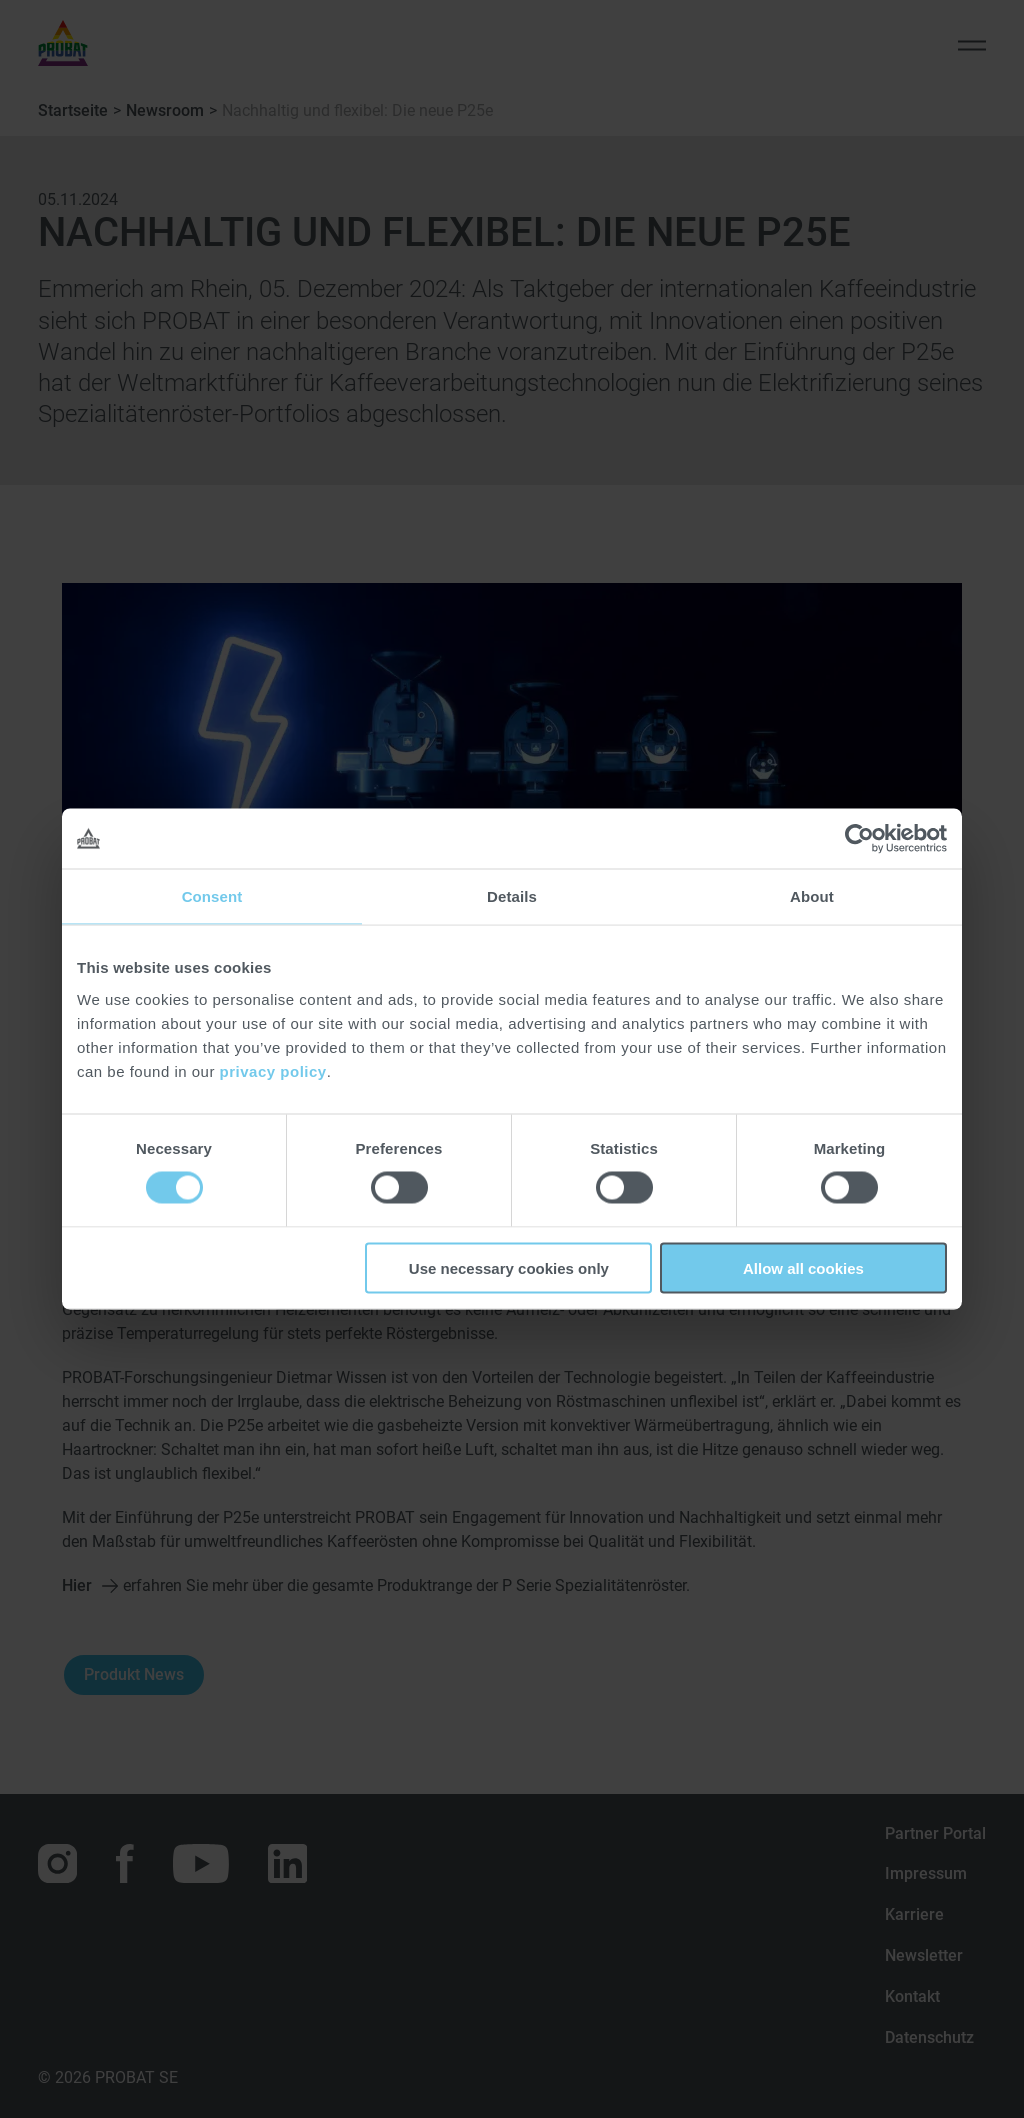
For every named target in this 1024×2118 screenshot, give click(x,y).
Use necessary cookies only (509, 1267)
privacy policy (273, 1070)
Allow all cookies (803, 1267)
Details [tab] (512, 896)
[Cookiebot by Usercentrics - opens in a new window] (859, 839)
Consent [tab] (212, 896)
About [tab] (812, 896)
